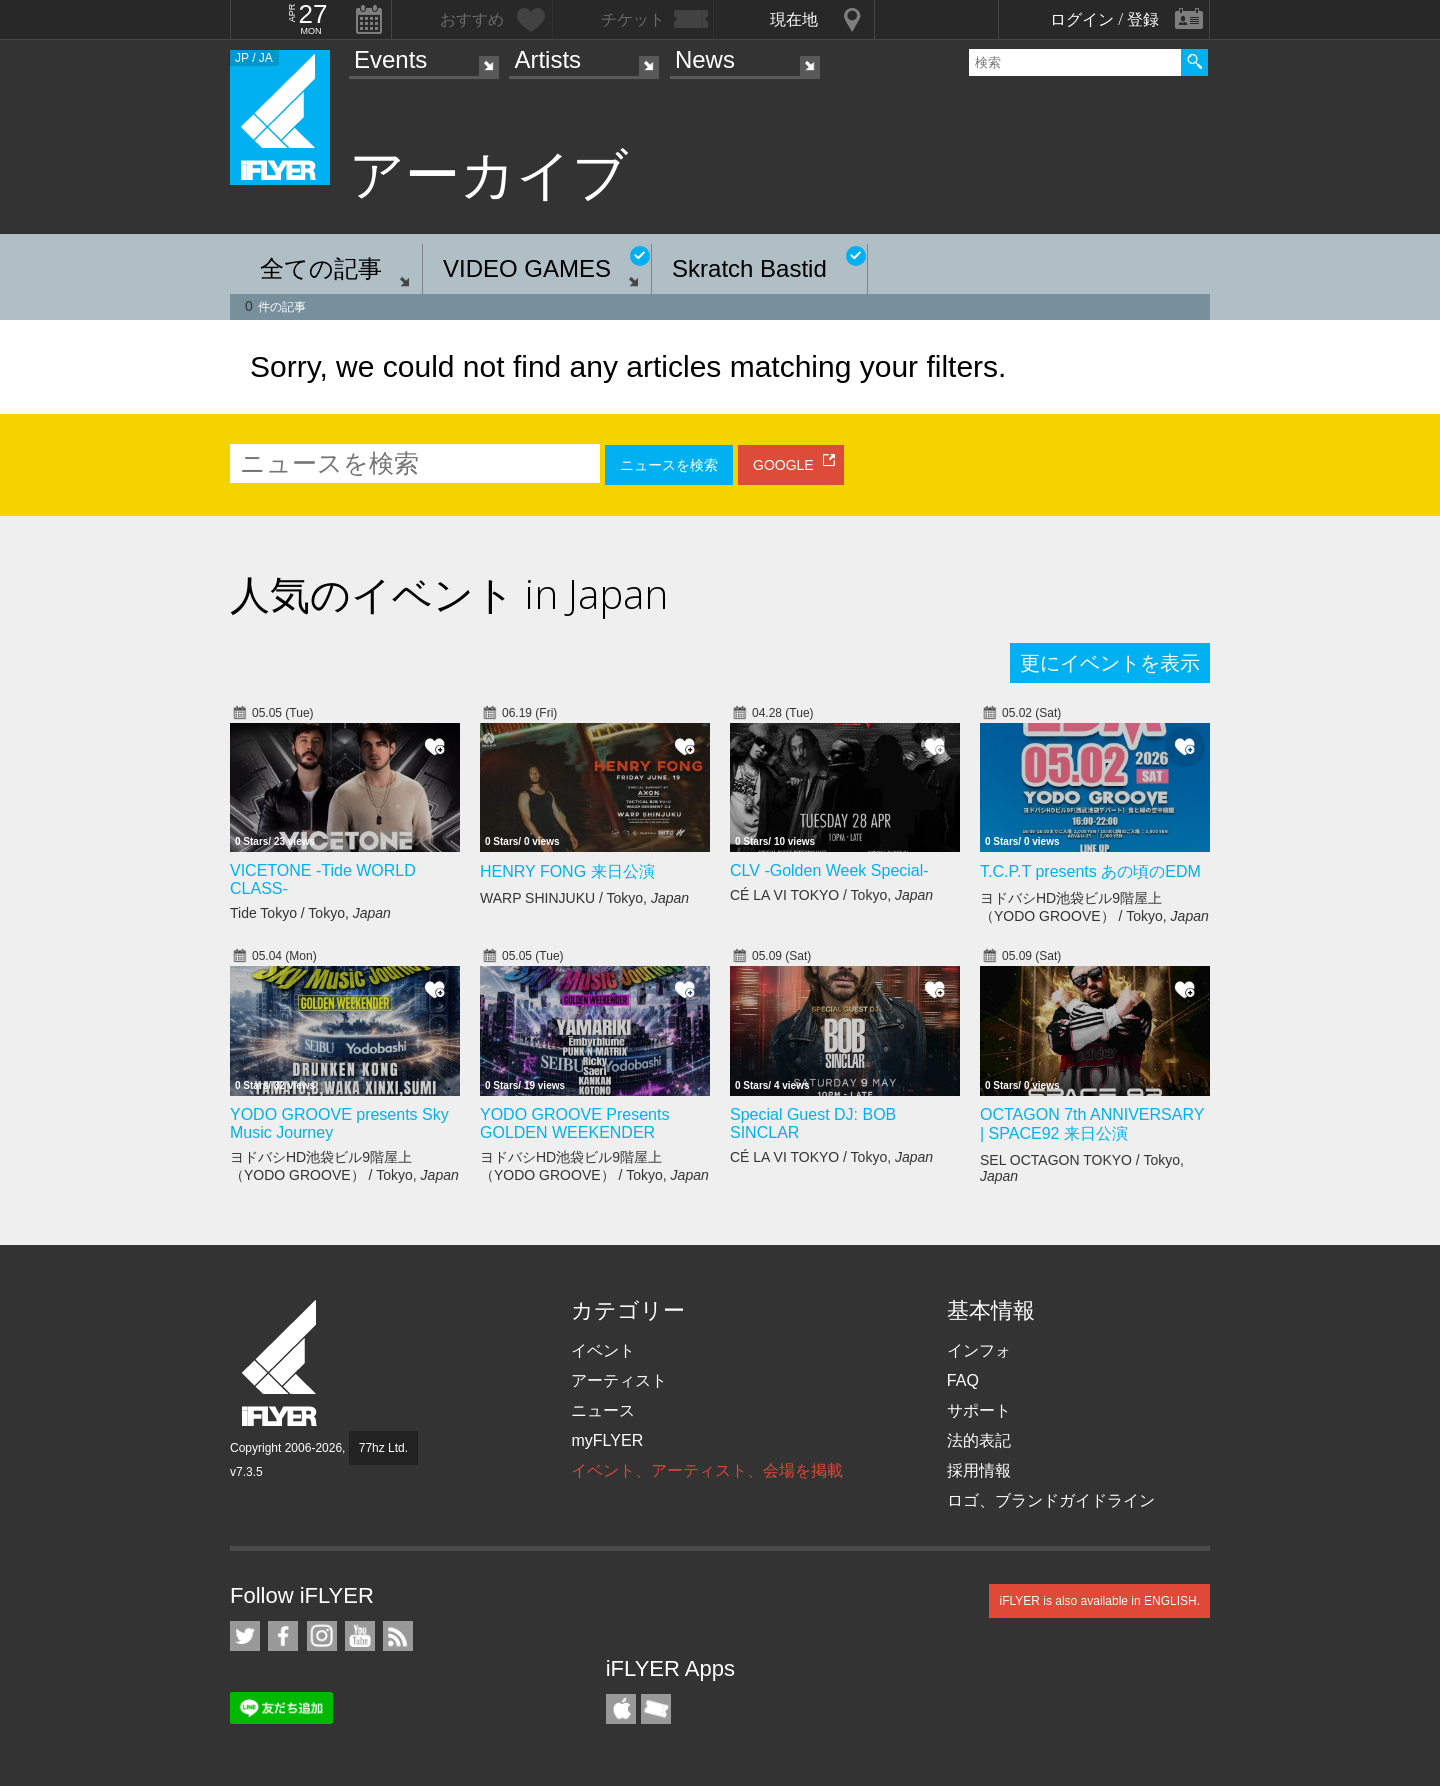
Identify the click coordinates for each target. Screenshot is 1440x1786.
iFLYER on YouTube (360, 1636)
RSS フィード (398, 1636)
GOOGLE (783, 465)
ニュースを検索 (669, 465)
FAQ (963, 1380)
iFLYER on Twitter (245, 1636)
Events (390, 59)
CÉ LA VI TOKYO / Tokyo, (831, 895)
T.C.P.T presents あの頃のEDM (1090, 871)
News (705, 59)
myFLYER (607, 1440)
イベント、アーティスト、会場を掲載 (707, 1470)
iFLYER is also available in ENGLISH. (1099, 1601)
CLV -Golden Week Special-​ (829, 870)
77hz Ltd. (383, 1448)
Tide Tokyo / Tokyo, (310, 913)
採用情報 (979, 1470)
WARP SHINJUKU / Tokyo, (584, 898)
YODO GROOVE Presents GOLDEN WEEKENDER (574, 1123)
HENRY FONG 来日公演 (567, 871)
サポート (979, 1410)
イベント (603, 1350)
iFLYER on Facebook (283, 1636)
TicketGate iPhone (656, 1709)
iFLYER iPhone (621, 1709)
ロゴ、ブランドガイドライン (1051, 1500)
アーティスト (619, 1380)
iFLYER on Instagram (322, 1636)
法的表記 (979, 1440)
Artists (547, 59)
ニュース (603, 1410)
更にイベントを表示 (1110, 663)
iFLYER (281, 1363)
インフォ (979, 1350)
